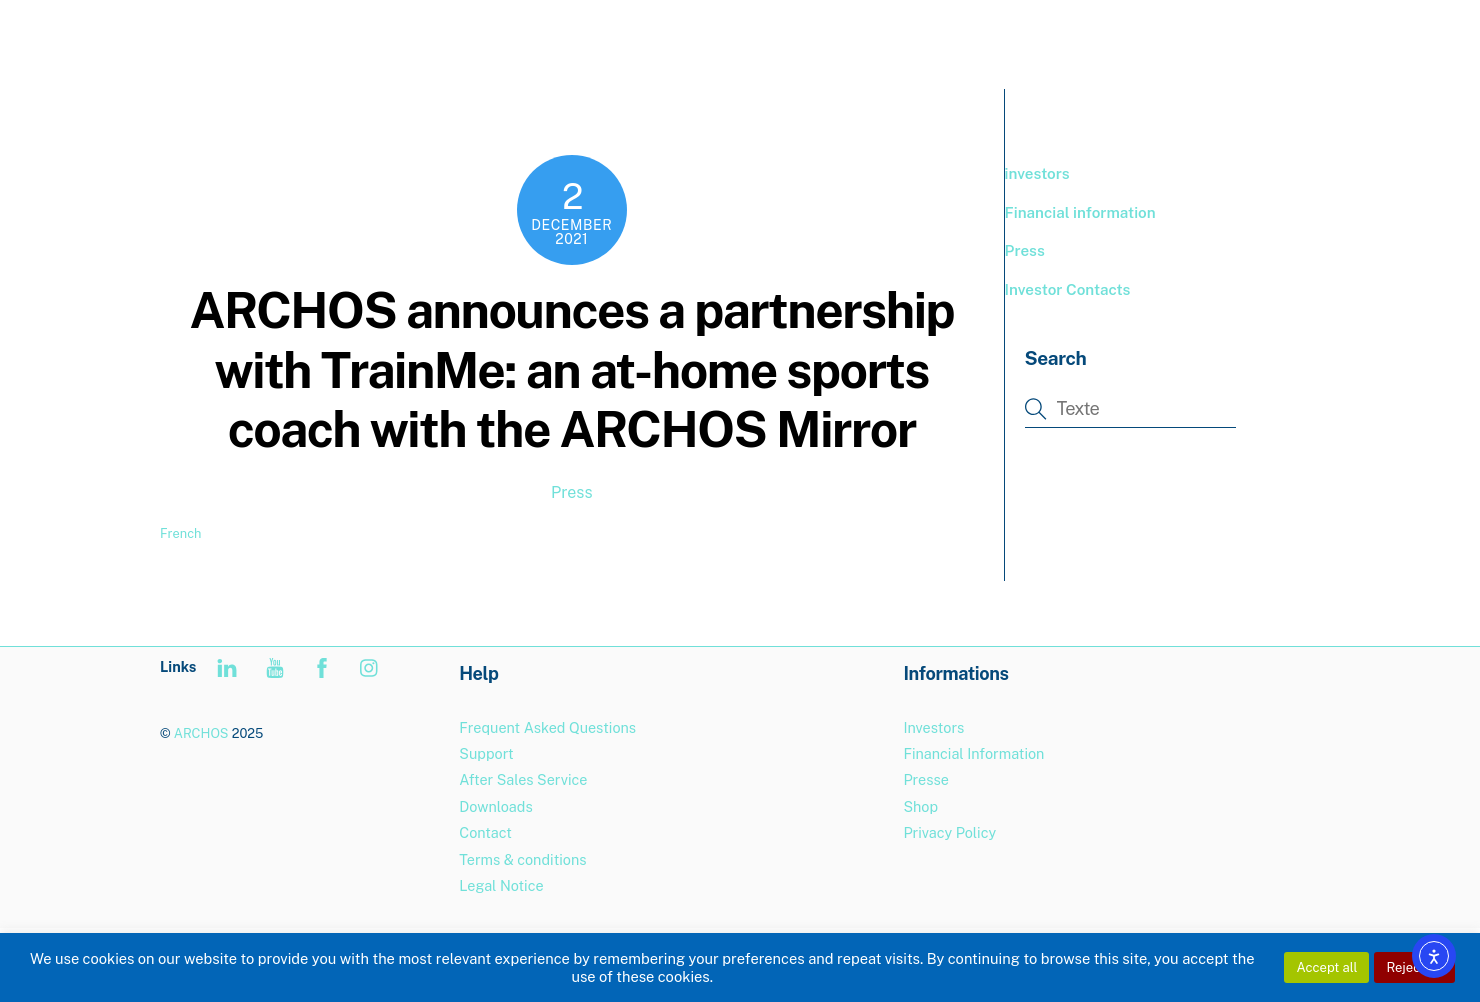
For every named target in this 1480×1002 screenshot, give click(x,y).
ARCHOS (201, 733)
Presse (925, 779)
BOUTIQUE (1083, 39)
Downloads (495, 806)
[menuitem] (1277, 40)
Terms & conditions (522, 859)
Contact (485, 832)
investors (1037, 173)
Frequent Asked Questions (547, 727)
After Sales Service (523, 779)
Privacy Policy (949, 832)
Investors (933, 727)
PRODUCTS (967, 39)
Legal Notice (501, 885)
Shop (920, 806)
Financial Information (973, 753)
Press (572, 492)
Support (1187, 39)
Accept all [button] (1326, 967)
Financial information (1080, 212)
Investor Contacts (1068, 289)
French (180, 533)
